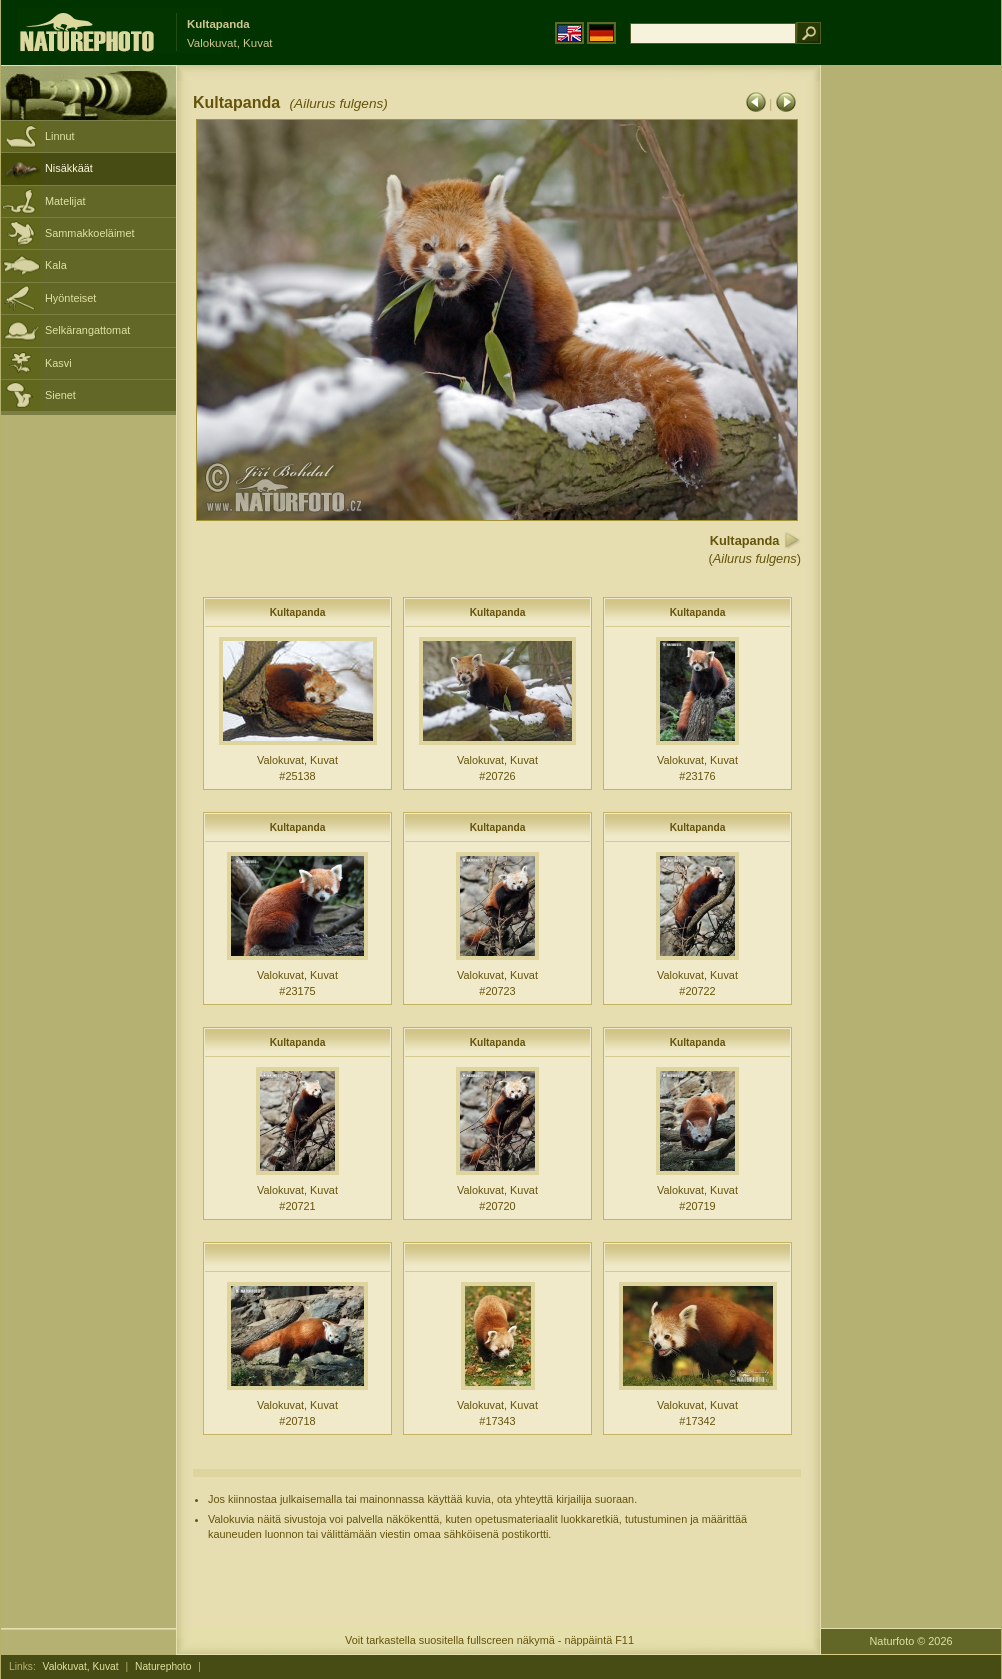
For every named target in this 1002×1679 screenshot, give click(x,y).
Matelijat (65, 201)
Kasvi (58, 363)
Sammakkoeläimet (89, 233)
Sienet (60, 395)
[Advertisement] (911, 385)
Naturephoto (163, 1666)
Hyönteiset (70, 298)
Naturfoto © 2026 (911, 1641)
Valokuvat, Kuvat (81, 1666)
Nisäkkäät (69, 168)
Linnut (60, 136)
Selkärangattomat (87, 330)
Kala (56, 265)
